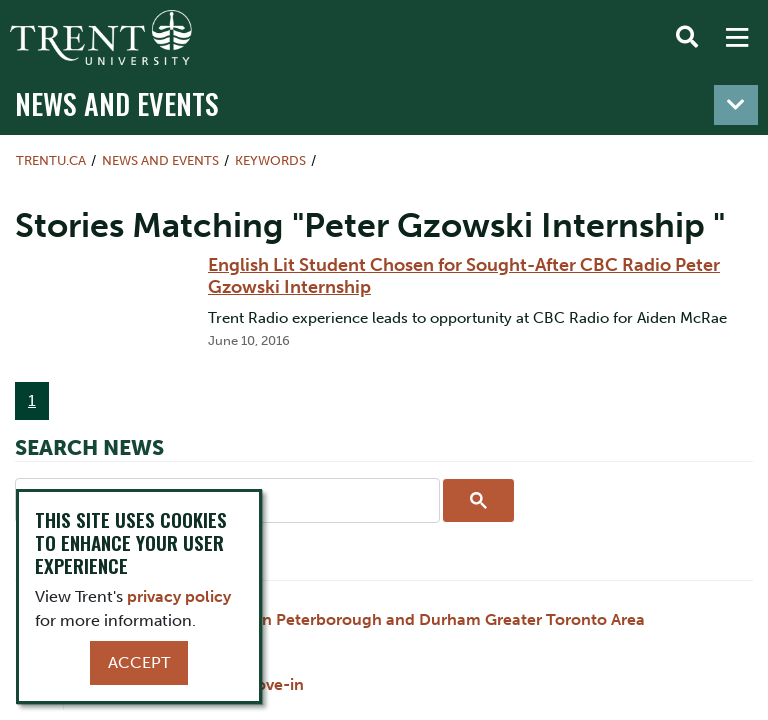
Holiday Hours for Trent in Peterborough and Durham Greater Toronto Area (361, 619)
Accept (139, 662)
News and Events (117, 103)
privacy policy (179, 596)
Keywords (270, 160)
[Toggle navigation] (736, 105)
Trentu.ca (51, 160)
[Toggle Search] (687, 38)
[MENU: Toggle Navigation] (737, 38)
